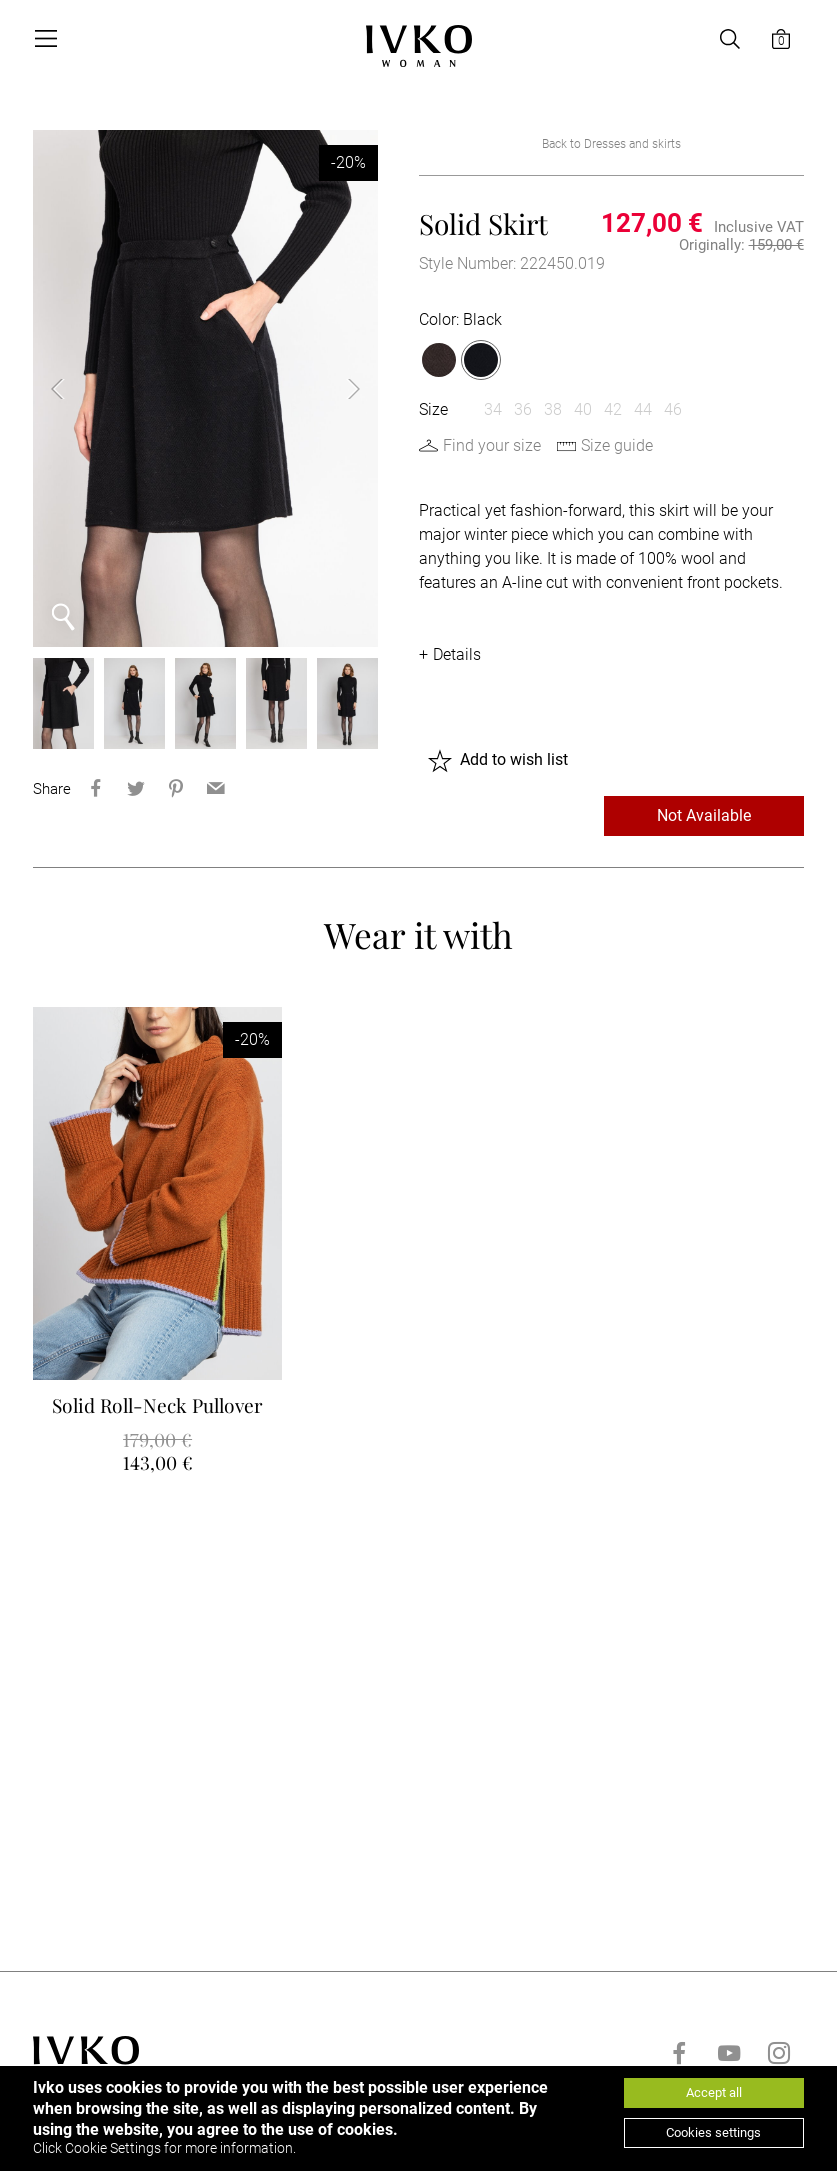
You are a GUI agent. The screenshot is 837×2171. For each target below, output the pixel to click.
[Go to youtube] (729, 2053)
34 (493, 409)
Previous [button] (73, 389)
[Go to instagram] (779, 2053)
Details (457, 654)
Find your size (492, 445)
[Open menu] (45, 39)
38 (553, 409)
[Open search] (730, 39)
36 (523, 409)
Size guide (617, 445)
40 (583, 409)
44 (643, 409)
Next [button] (338, 389)
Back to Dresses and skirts (611, 144)
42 (613, 409)
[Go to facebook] (679, 2053)
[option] (205, 388)
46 (673, 409)
